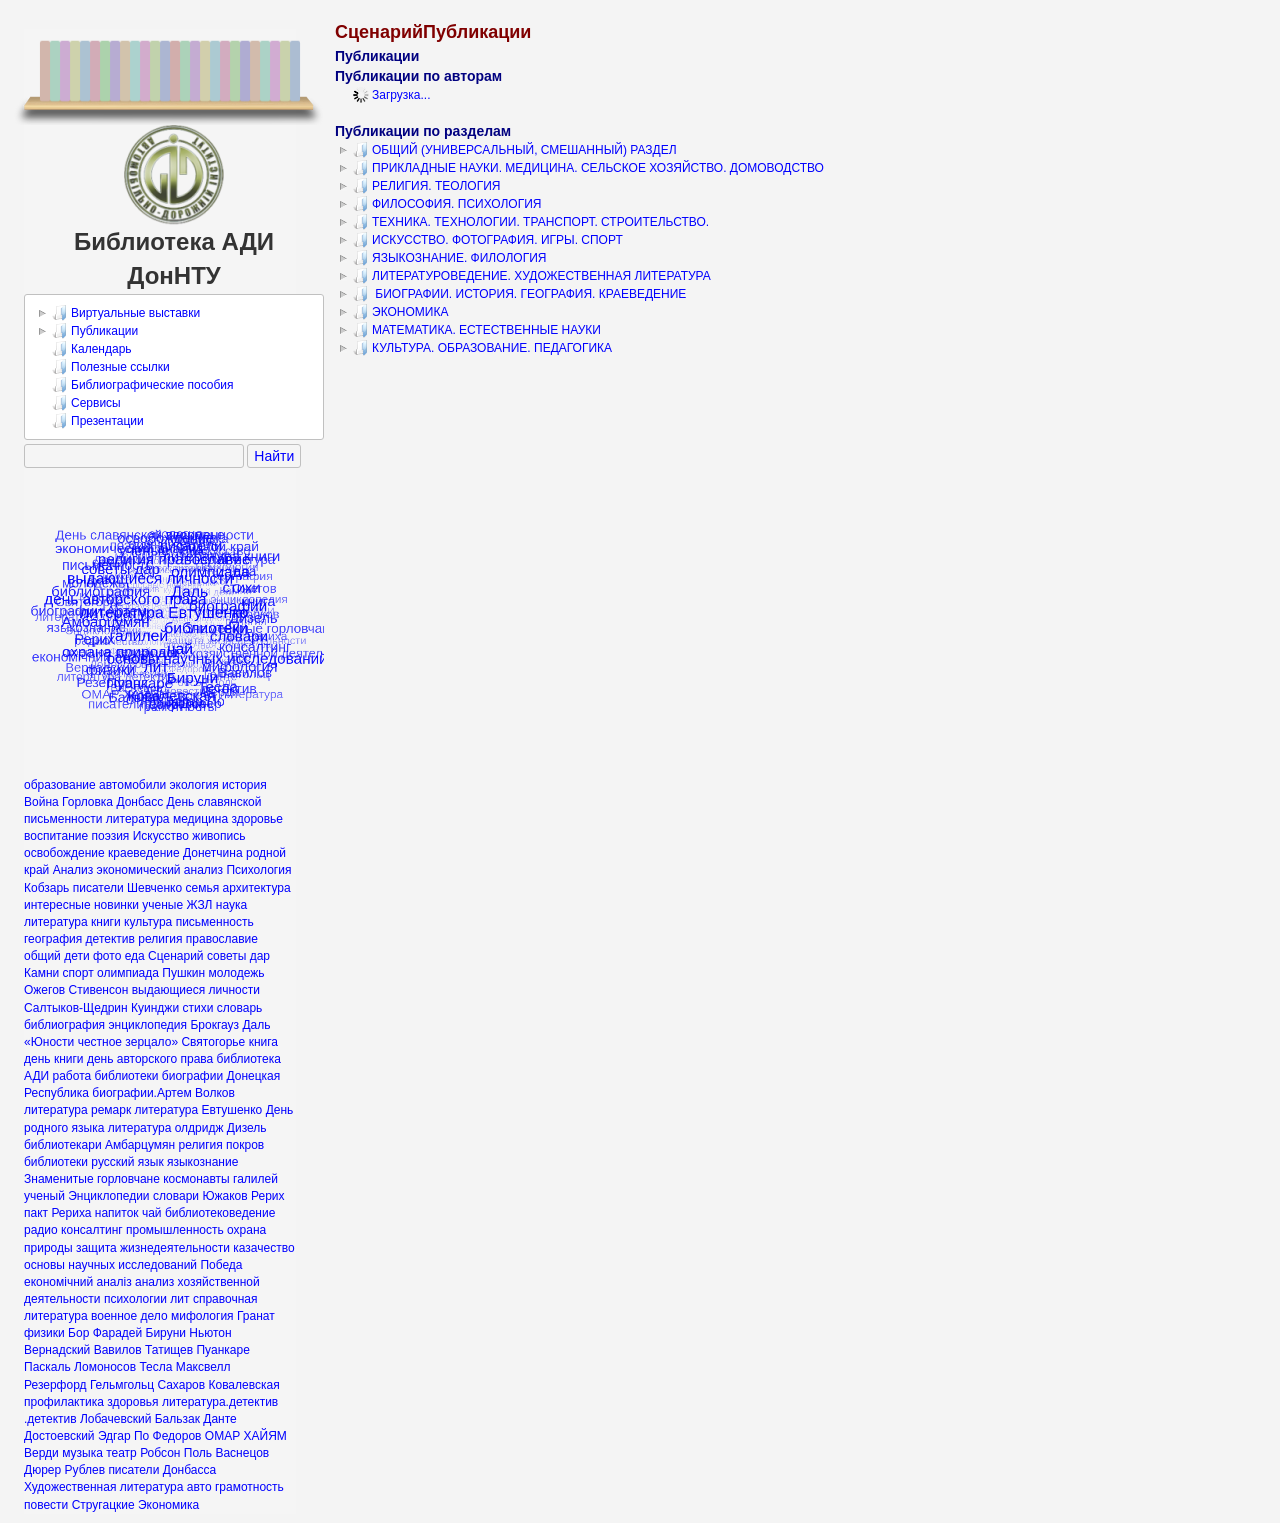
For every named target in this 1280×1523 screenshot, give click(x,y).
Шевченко (154, 888)
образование (60, 785)
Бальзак (177, 1419)
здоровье (257, 819)
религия (201, 1145)
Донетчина (213, 853)
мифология (202, 1316)
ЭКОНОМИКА (400, 312)
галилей (255, 1179)
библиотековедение (220, 1213)
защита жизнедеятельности (153, 1248)
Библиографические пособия (143, 385)
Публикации (95, 331)
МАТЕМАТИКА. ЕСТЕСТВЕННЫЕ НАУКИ (477, 330)
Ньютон (210, 1333)
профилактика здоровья (91, 1402)
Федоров (177, 1436)
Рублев (85, 1470)
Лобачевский (115, 1419)
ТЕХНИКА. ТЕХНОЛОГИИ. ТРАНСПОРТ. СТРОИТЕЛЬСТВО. (531, 222)
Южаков (224, 1196)
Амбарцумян (140, 1145)
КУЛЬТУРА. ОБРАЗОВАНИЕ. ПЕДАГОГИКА (482, 348)
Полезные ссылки (111, 367)
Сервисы (86, 403)
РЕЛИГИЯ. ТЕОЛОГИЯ (427, 186)
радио (41, 1230)
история (244, 785)
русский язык (127, 1162)
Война (41, 802)
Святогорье (213, 1042)
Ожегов (44, 990)
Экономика (168, 1505)
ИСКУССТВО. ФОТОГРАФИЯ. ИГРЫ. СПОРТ (488, 240)
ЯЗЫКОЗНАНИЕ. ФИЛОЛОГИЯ (449, 258)
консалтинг (92, 1230)
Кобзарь (46, 888)
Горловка (87, 802)
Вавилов (118, 1350)
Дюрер (42, 1470)
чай (152, 1213)
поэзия (111, 836)
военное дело (129, 1316)
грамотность (249, 1487)
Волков (215, 1093)
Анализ (73, 870)
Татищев (169, 1350)
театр (121, 1453)
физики (44, 1333)
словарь (240, 1008)
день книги (54, 1059)
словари (176, 1196)
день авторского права (150, 1059)
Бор (78, 1333)
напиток (117, 1213)
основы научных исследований (110, 1265)
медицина (200, 819)
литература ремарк (77, 1110)
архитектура (257, 888)
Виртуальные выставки (126, 313)
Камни (41, 973)
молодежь (236, 973)
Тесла (155, 1367)
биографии (192, 1076)
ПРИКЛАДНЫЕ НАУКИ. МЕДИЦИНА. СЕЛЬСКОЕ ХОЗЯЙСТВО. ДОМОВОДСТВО (588, 168)
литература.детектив (220, 1402)
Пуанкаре (222, 1350)
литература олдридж (166, 1128)
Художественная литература (103, 1487)
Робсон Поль (176, 1453)
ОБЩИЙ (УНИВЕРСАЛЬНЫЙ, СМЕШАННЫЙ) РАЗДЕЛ (515, 150)
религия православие (198, 939)
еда (135, 956)
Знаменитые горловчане (92, 1179)
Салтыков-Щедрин (76, 1008)
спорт (78, 973)
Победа (221, 1265)
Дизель (247, 1128)
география (53, 939)
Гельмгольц (122, 1385)
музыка (82, 1453)
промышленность (175, 1230)
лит (179, 1299)
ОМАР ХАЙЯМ (246, 1436)
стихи (197, 1008)
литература (138, 819)
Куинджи (155, 1008)
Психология (258, 870)
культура (148, 922)
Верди (41, 1453)
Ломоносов (105, 1367)
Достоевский (59, 1436)
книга (263, 1042)
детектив (110, 939)
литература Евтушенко (199, 1110)
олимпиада (128, 973)
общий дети (57, 956)
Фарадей (118, 1333)
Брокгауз (214, 1025)
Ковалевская (243, 1385)
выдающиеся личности (196, 990)
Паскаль (47, 1367)
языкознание (202, 1162)
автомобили (132, 785)
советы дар (238, 956)
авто (199, 1487)
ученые (162, 905)
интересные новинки (81, 905)
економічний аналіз (78, 1282)
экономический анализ (160, 870)
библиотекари (63, 1145)
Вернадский (57, 1350)
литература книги (72, 922)
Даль (256, 1025)
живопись (218, 836)
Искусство (161, 836)
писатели (98, 888)
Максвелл (203, 1367)
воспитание (56, 836)
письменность (215, 922)
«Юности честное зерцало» (101, 1042)
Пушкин (183, 973)
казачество (263, 1248)
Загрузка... (392, 95)
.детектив (50, 1419)
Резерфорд (55, 1385)
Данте (219, 1419)
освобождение (64, 853)
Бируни (166, 1333)
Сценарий (175, 956)
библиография (64, 1025)
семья (202, 888)
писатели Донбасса (162, 1470)
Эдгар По (123, 1436)
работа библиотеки (106, 1076)
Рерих (268, 1196)
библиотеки (56, 1162)
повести (46, 1505)
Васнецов (242, 1453)
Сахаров (181, 1385)
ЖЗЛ (199, 905)
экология (193, 785)
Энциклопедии (108, 1196)
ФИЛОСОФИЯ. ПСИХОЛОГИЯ (447, 204)
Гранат (256, 1316)
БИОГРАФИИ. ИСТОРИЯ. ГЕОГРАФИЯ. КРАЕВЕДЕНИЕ (519, 294)
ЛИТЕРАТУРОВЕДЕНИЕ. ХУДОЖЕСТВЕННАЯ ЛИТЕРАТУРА (532, 276)
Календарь (92, 349)
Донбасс (139, 802)
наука (231, 905)
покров (245, 1145)
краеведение (144, 853)
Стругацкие (103, 1505)
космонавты (196, 1179)
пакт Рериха (57, 1213)
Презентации (98, 421)
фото (107, 956)
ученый (44, 1196)
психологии (135, 1299)
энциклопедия (147, 1025)
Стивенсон (99, 990)
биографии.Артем (141, 1093)
